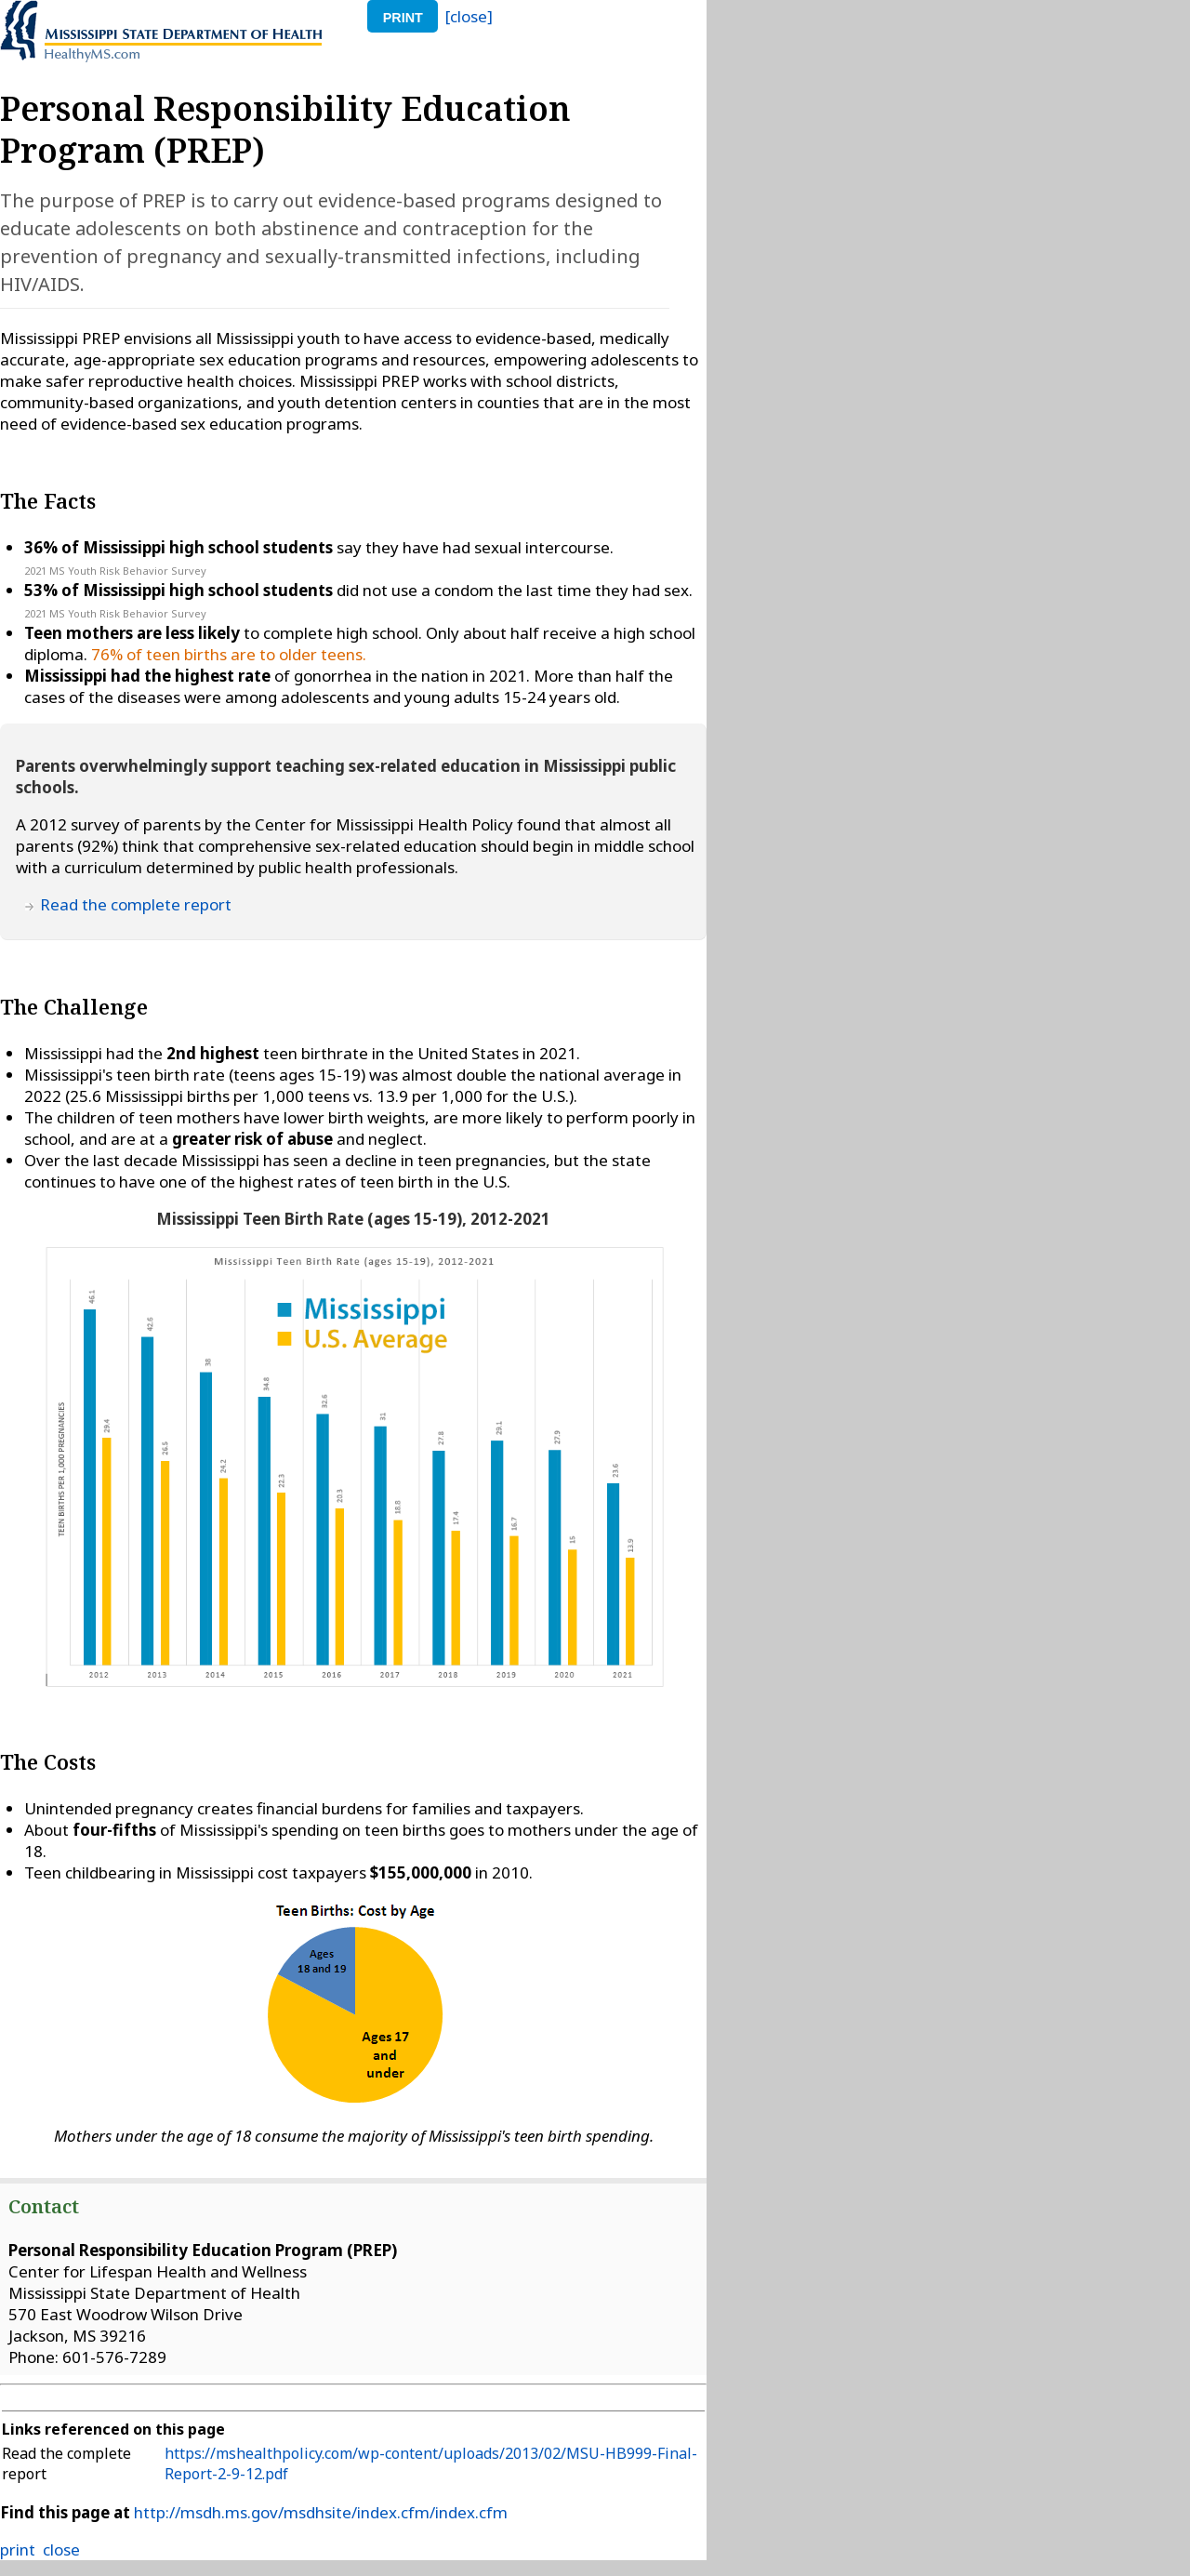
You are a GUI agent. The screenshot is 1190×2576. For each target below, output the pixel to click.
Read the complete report (135, 904)
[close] (469, 16)
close (61, 2549)
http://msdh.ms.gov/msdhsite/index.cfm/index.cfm (321, 2512)
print (403, 17)
